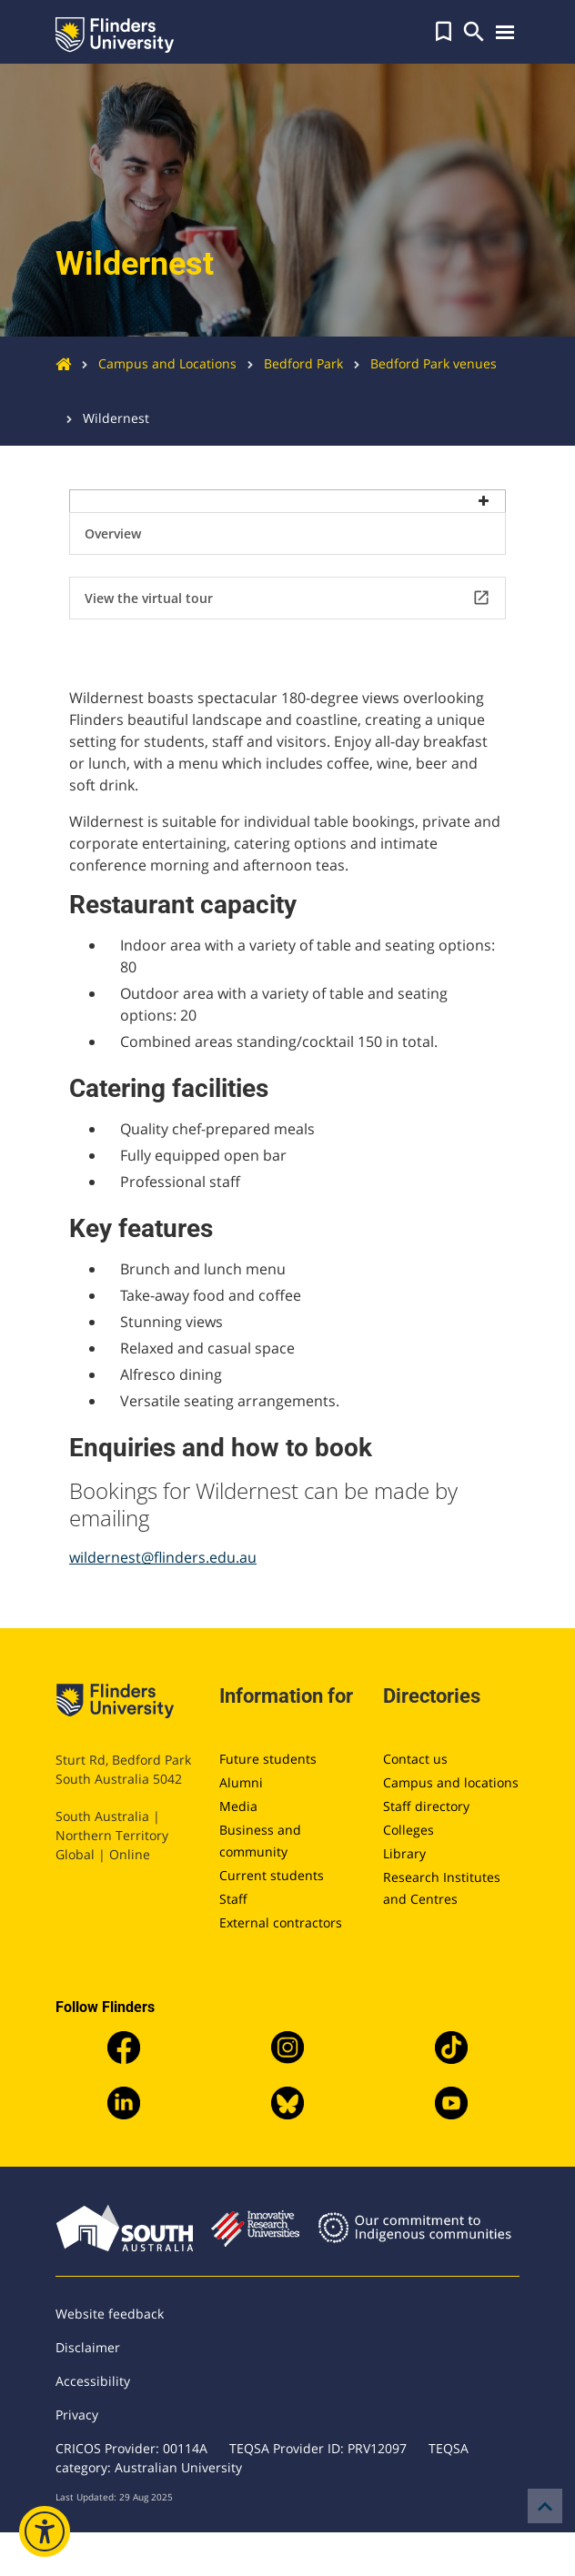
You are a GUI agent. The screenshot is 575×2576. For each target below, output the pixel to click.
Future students (268, 1758)
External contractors (280, 1922)
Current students (271, 1875)
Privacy (76, 2414)
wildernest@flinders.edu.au (163, 1557)
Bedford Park (290, 363)
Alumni (241, 1782)
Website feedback (109, 2313)
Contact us (415, 1758)
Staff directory (426, 1806)
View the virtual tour (287, 598)
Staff (233, 1898)
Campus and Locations (154, 363)
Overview (113, 533)
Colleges (408, 1829)
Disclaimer (87, 2347)
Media (238, 1806)
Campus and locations (451, 1782)
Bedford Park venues (420, 363)
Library (404, 1853)
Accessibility (92, 2381)
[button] (443, 32)
